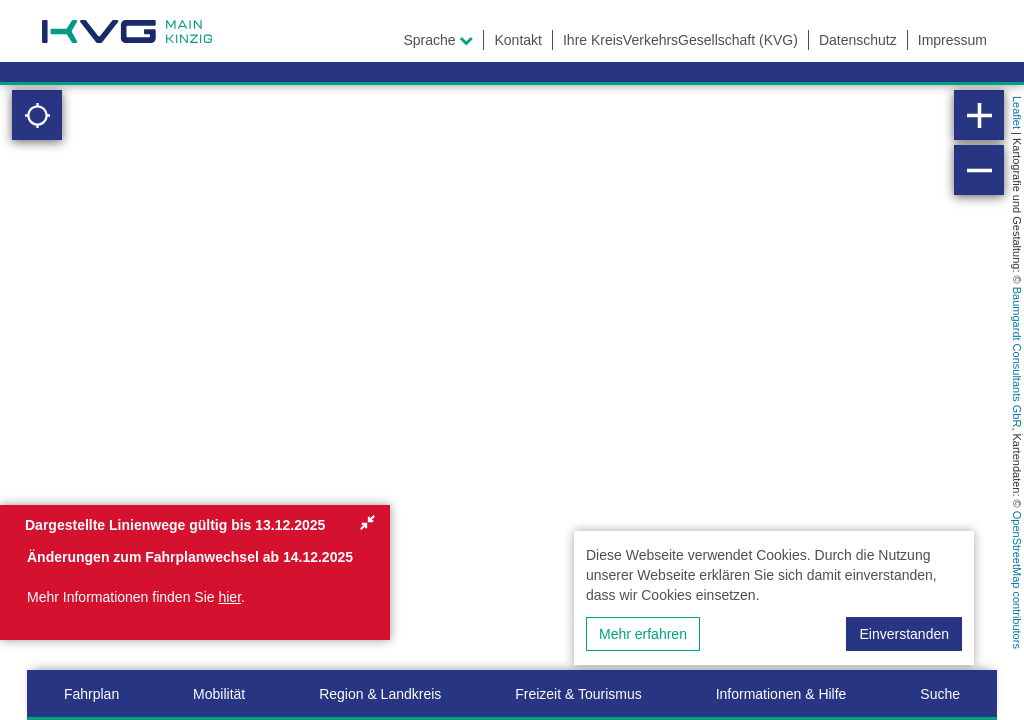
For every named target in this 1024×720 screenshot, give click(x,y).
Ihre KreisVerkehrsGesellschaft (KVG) (680, 40)
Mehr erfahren (643, 634)
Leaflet (1017, 112)
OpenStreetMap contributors (1017, 580)
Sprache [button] (438, 40)
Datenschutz (858, 40)
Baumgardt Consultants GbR (1017, 357)
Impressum (952, 40)
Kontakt (517, 40)
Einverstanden (904, 634)
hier (229, 597)
